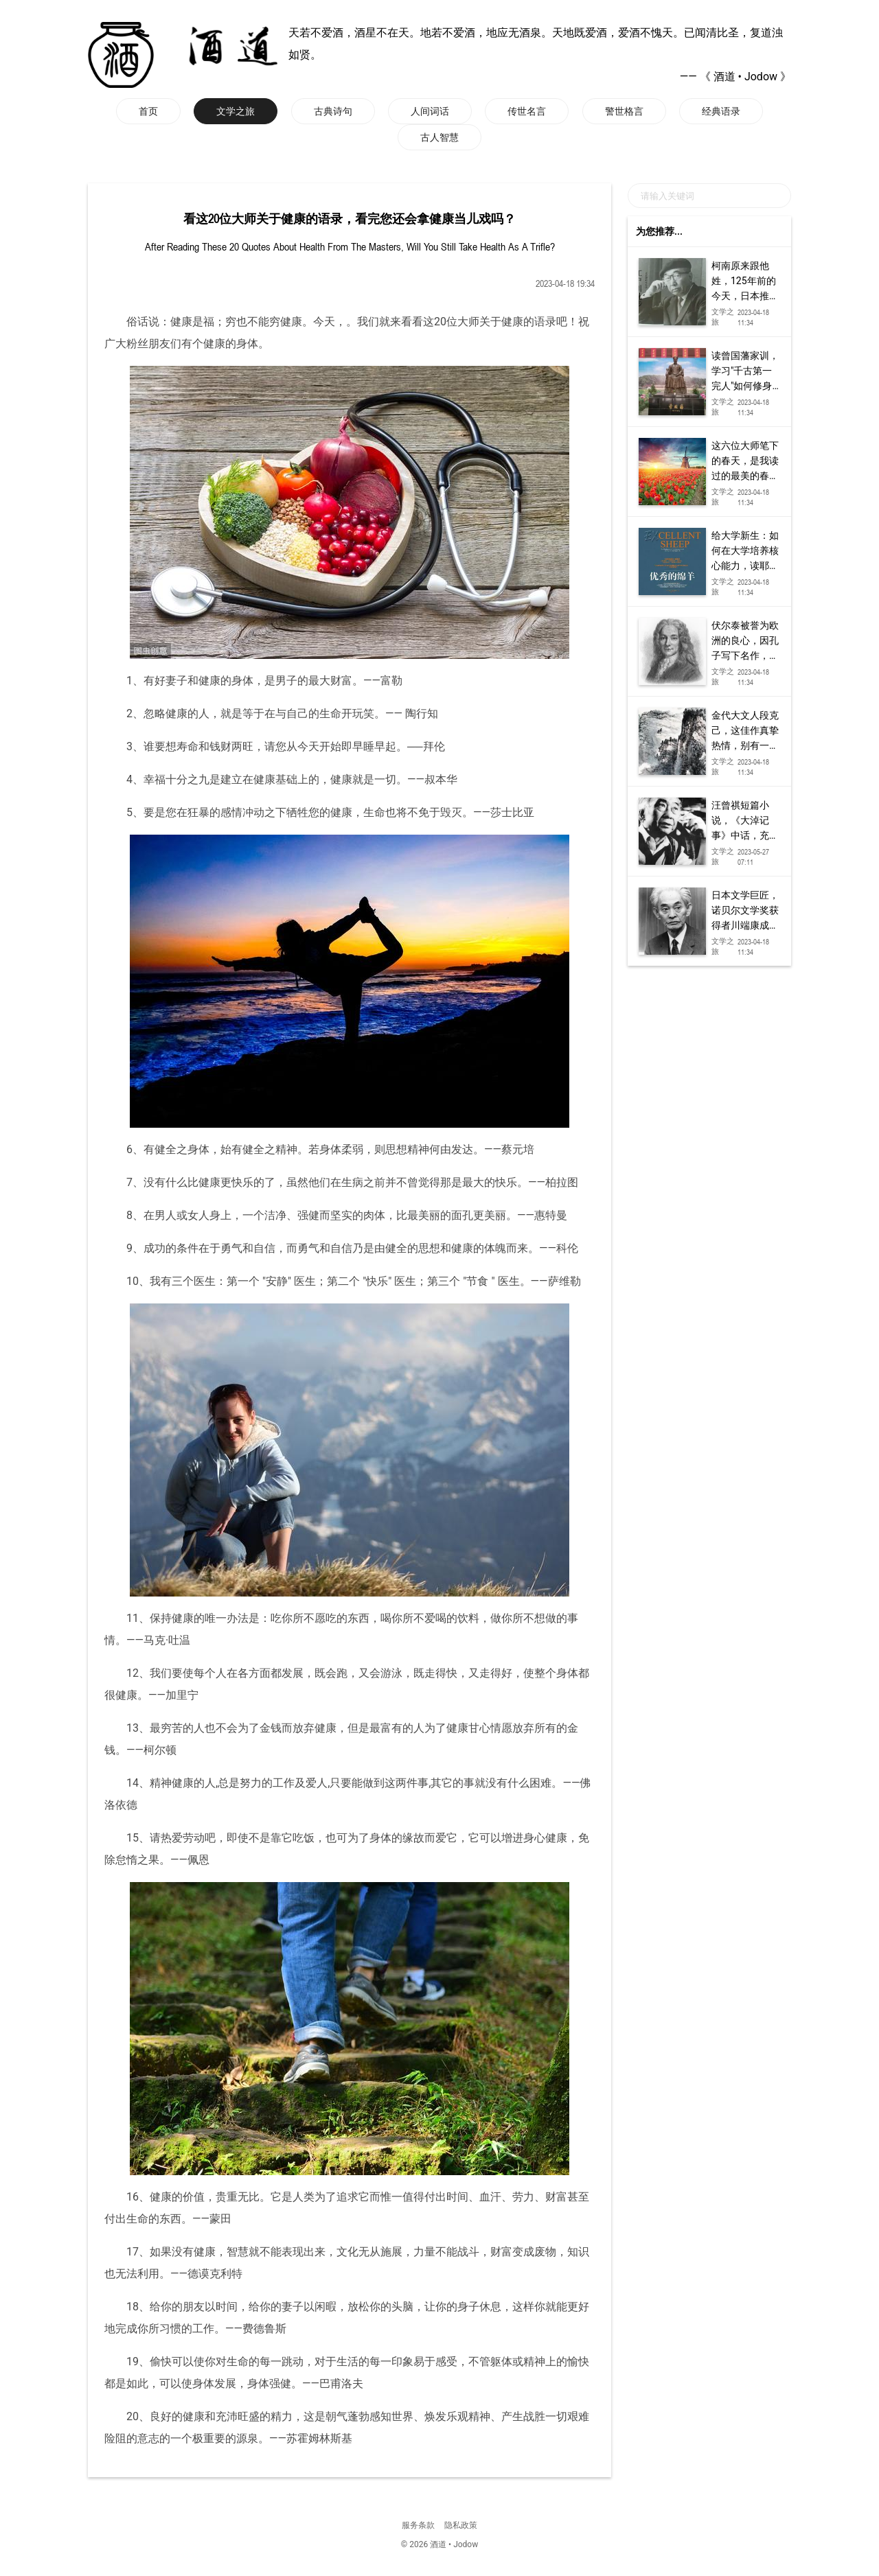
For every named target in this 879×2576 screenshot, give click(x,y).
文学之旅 (235, 111)
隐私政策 (460, 2525)
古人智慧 (439, 137)
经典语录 (721, 111)
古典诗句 (333, 111)
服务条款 (418, 2525)
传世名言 (526, 111)
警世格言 (624, 111)
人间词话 (430, 111)
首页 (148, 111)
